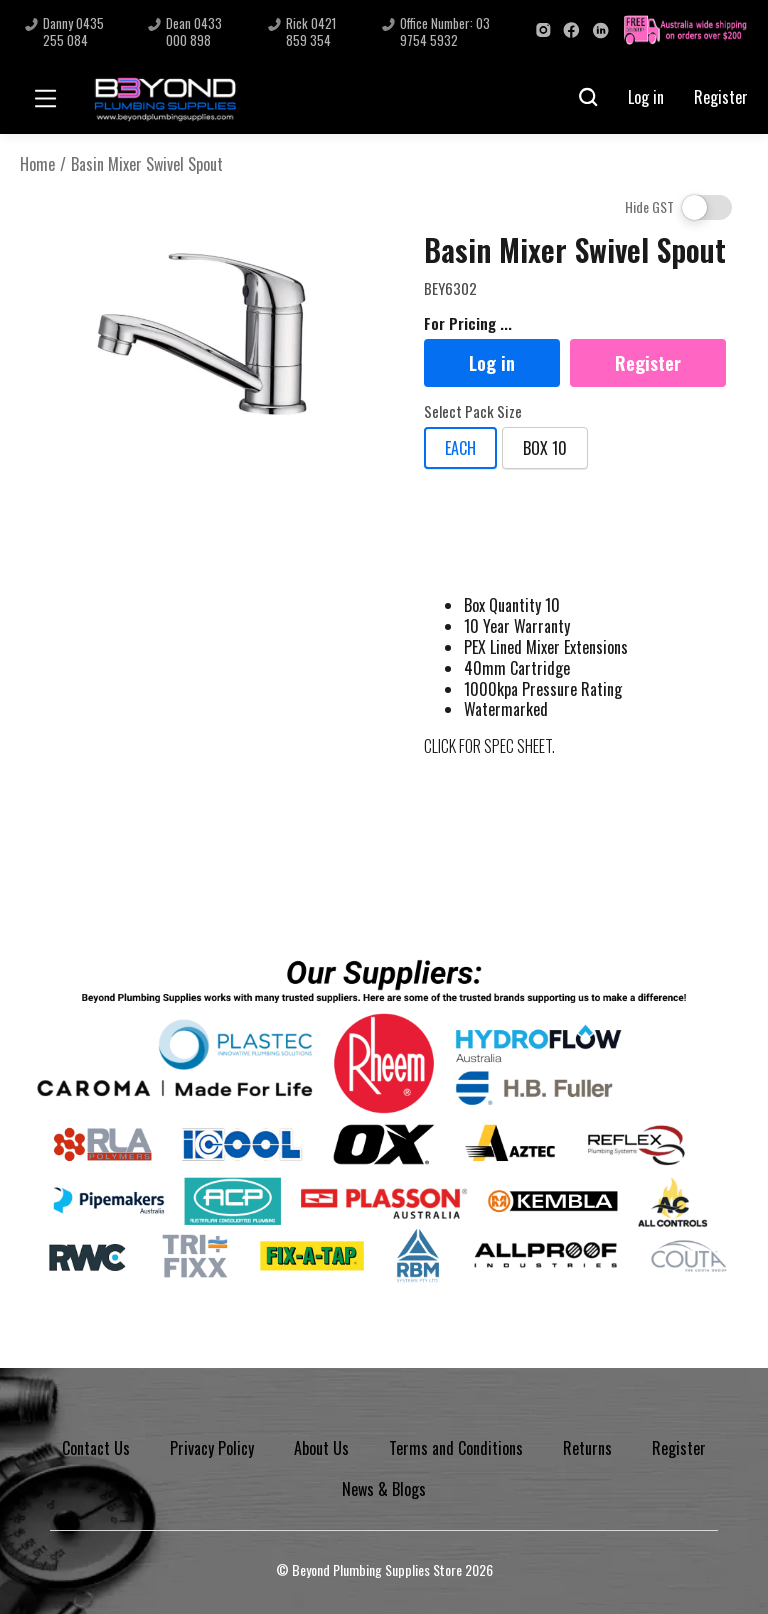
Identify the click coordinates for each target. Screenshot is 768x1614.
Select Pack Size (473, 412)
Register (721, 97)
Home (37, 164)
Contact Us (96, 1448)
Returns (587, 1448)
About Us (321, 1448)
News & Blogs (384, 1489)
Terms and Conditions (456, 1448)
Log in (646, 97)
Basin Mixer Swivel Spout (147, 164)
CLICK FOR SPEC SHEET (488, 746)
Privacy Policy (212, 1448)
